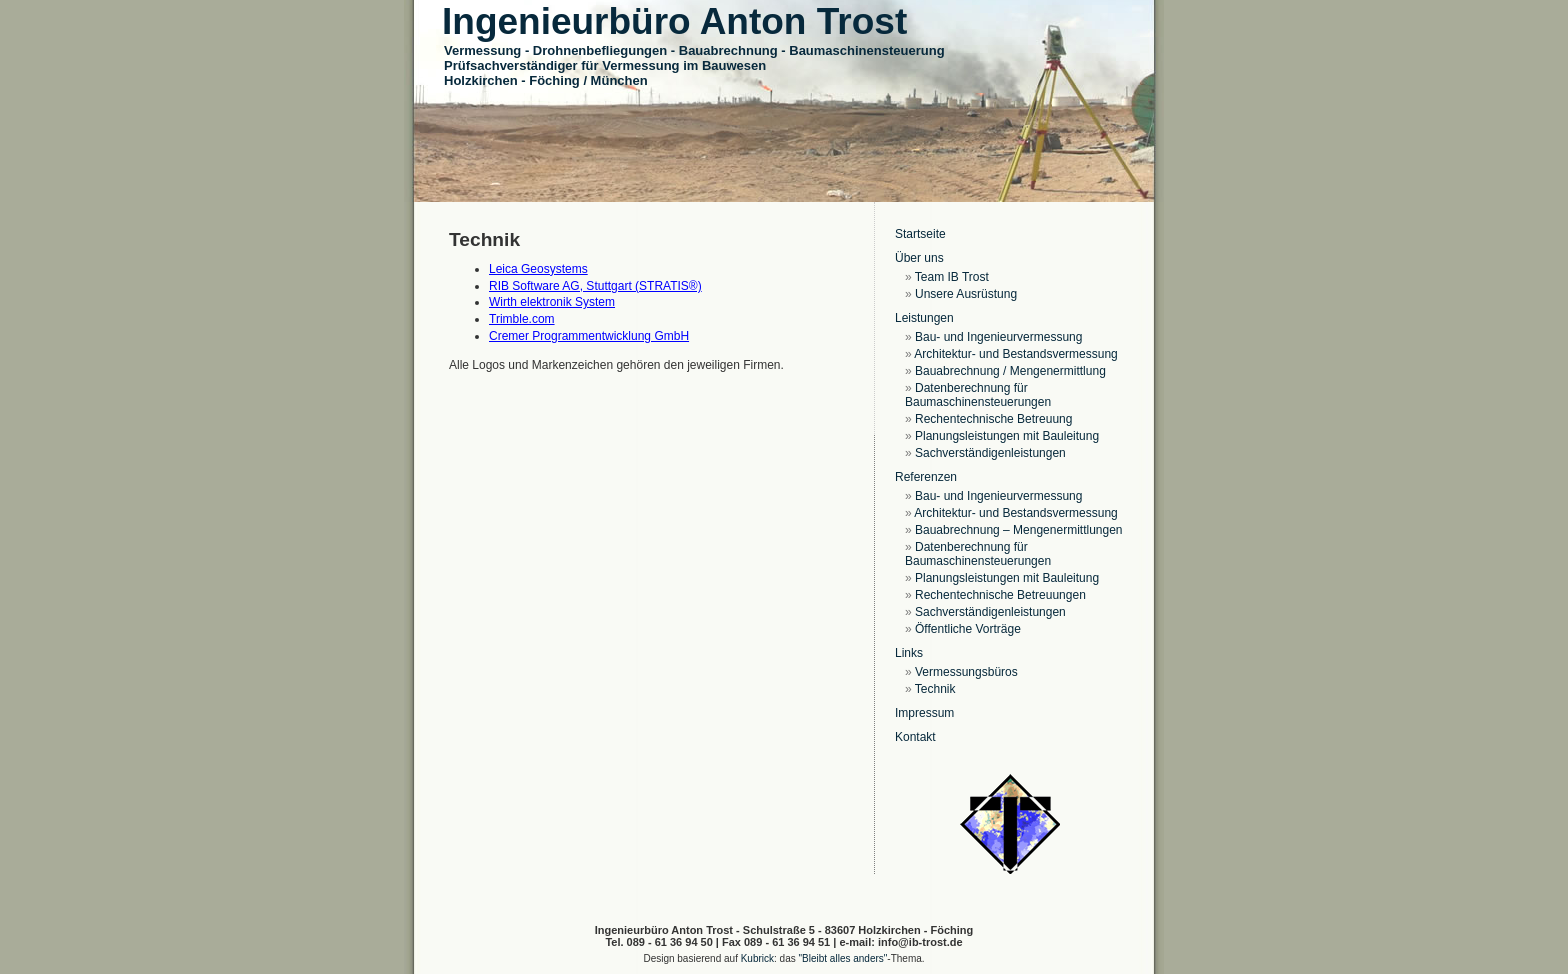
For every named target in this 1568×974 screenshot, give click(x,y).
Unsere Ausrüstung (966, 294)
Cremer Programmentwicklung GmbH (589, 336)
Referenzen (926, 477)
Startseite (920, 234)
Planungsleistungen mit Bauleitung (1007, 436)
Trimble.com (522, 319)
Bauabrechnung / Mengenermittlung (1010, 371)
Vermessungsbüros (966, 672)
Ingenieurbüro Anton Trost (674, 21)
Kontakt (915, 737)
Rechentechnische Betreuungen (1000, 595)
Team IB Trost (952, 277)
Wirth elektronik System (552, 302)
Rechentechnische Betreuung (993, 419)
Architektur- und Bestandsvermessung (1015, 354)
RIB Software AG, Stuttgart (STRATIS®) (595, 286)
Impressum (924, 713)
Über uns (919, 258)
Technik (935, 689)
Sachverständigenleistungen (990, 453)
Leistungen (924, 318)
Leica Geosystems (538, 269)
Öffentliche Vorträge (968, 629)
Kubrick (757, 958)
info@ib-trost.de (920, 942)
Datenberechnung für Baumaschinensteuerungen (978, 395)
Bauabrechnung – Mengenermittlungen (1018, 530)
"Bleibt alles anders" (843, 958)
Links (909, 653)
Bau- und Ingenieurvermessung (998, 337)
